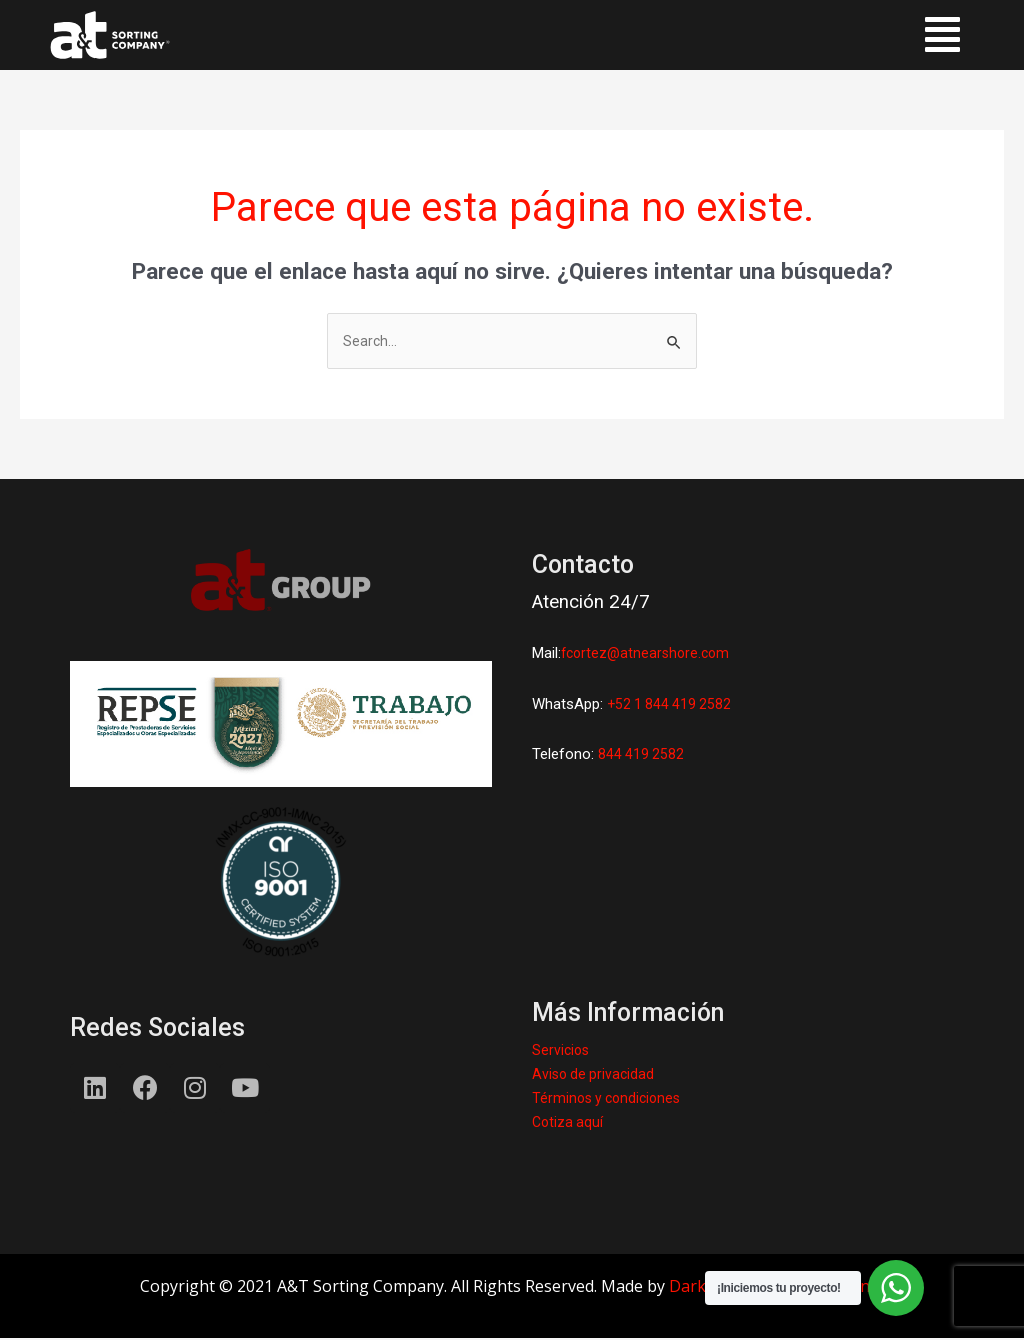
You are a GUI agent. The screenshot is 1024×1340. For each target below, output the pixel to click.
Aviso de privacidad (595, 1076)
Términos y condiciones (610, 1100)
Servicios (562, 1052)
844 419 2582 (642, 756)
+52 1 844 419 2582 (671, 705)
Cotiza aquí (569, 1124)
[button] (942, 35)
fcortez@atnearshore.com (649, 655)
